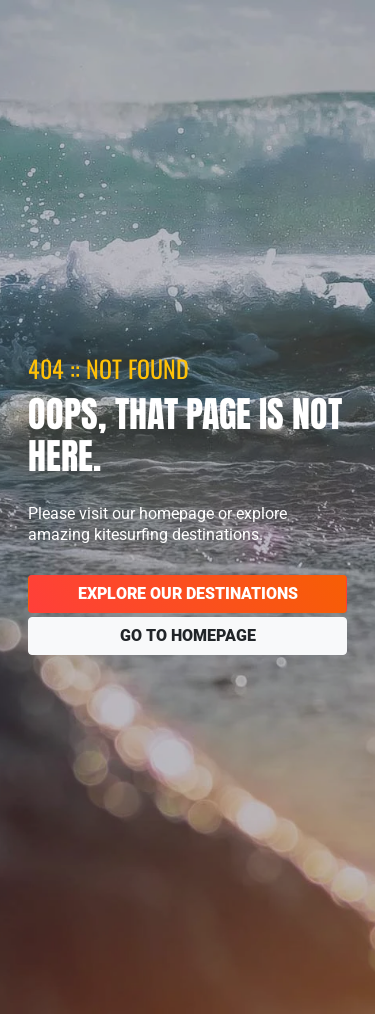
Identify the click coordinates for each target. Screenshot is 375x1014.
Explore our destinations (188, 593)
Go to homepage (188, 635)
